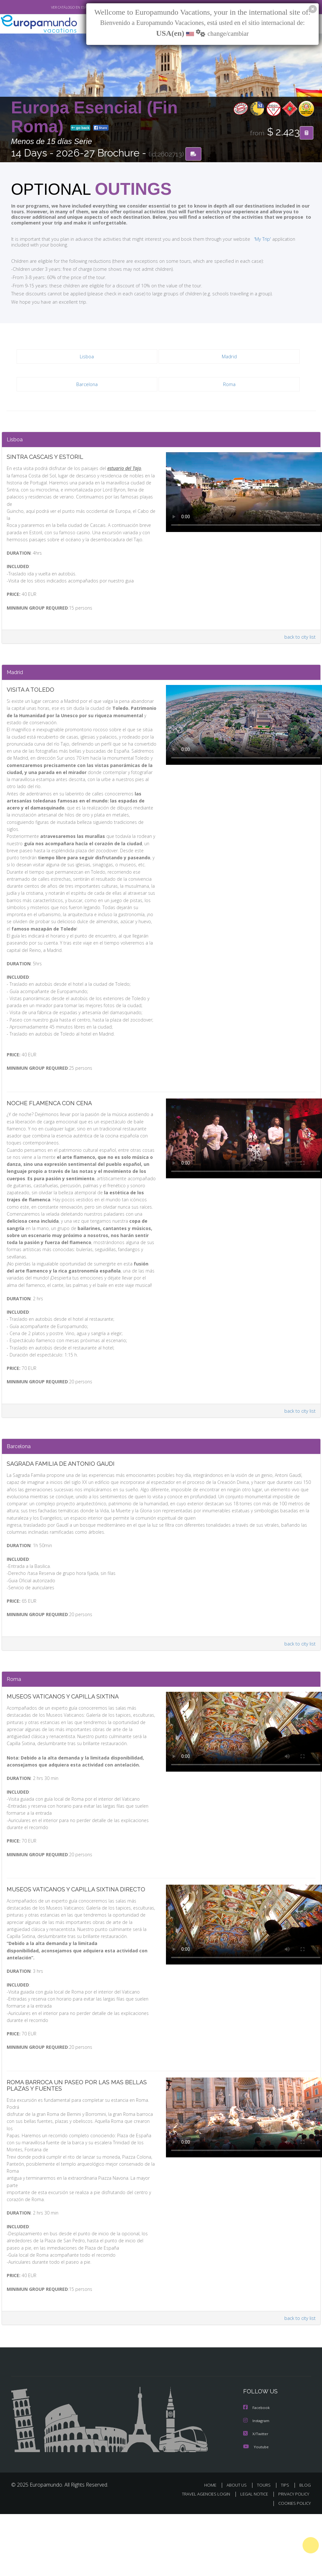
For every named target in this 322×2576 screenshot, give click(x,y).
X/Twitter (256, 2496)
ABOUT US (238, 2547)
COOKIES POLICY (293, 2565)
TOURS (265, 2547)
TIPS (286, 2547)
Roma (229, 384)
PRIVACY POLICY (292, 2556)
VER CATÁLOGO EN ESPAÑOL (58, 7)
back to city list (298, 632)
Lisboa (86, 357)
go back (80, 128)
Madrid (229, 357)
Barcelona (86, 384)
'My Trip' (250, 239)
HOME (213, 2547)
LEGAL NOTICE (251, 2556)
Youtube (256, 2509)
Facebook (257, 2470)
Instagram (257, 2483)
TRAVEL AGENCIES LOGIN (201, 2556)
